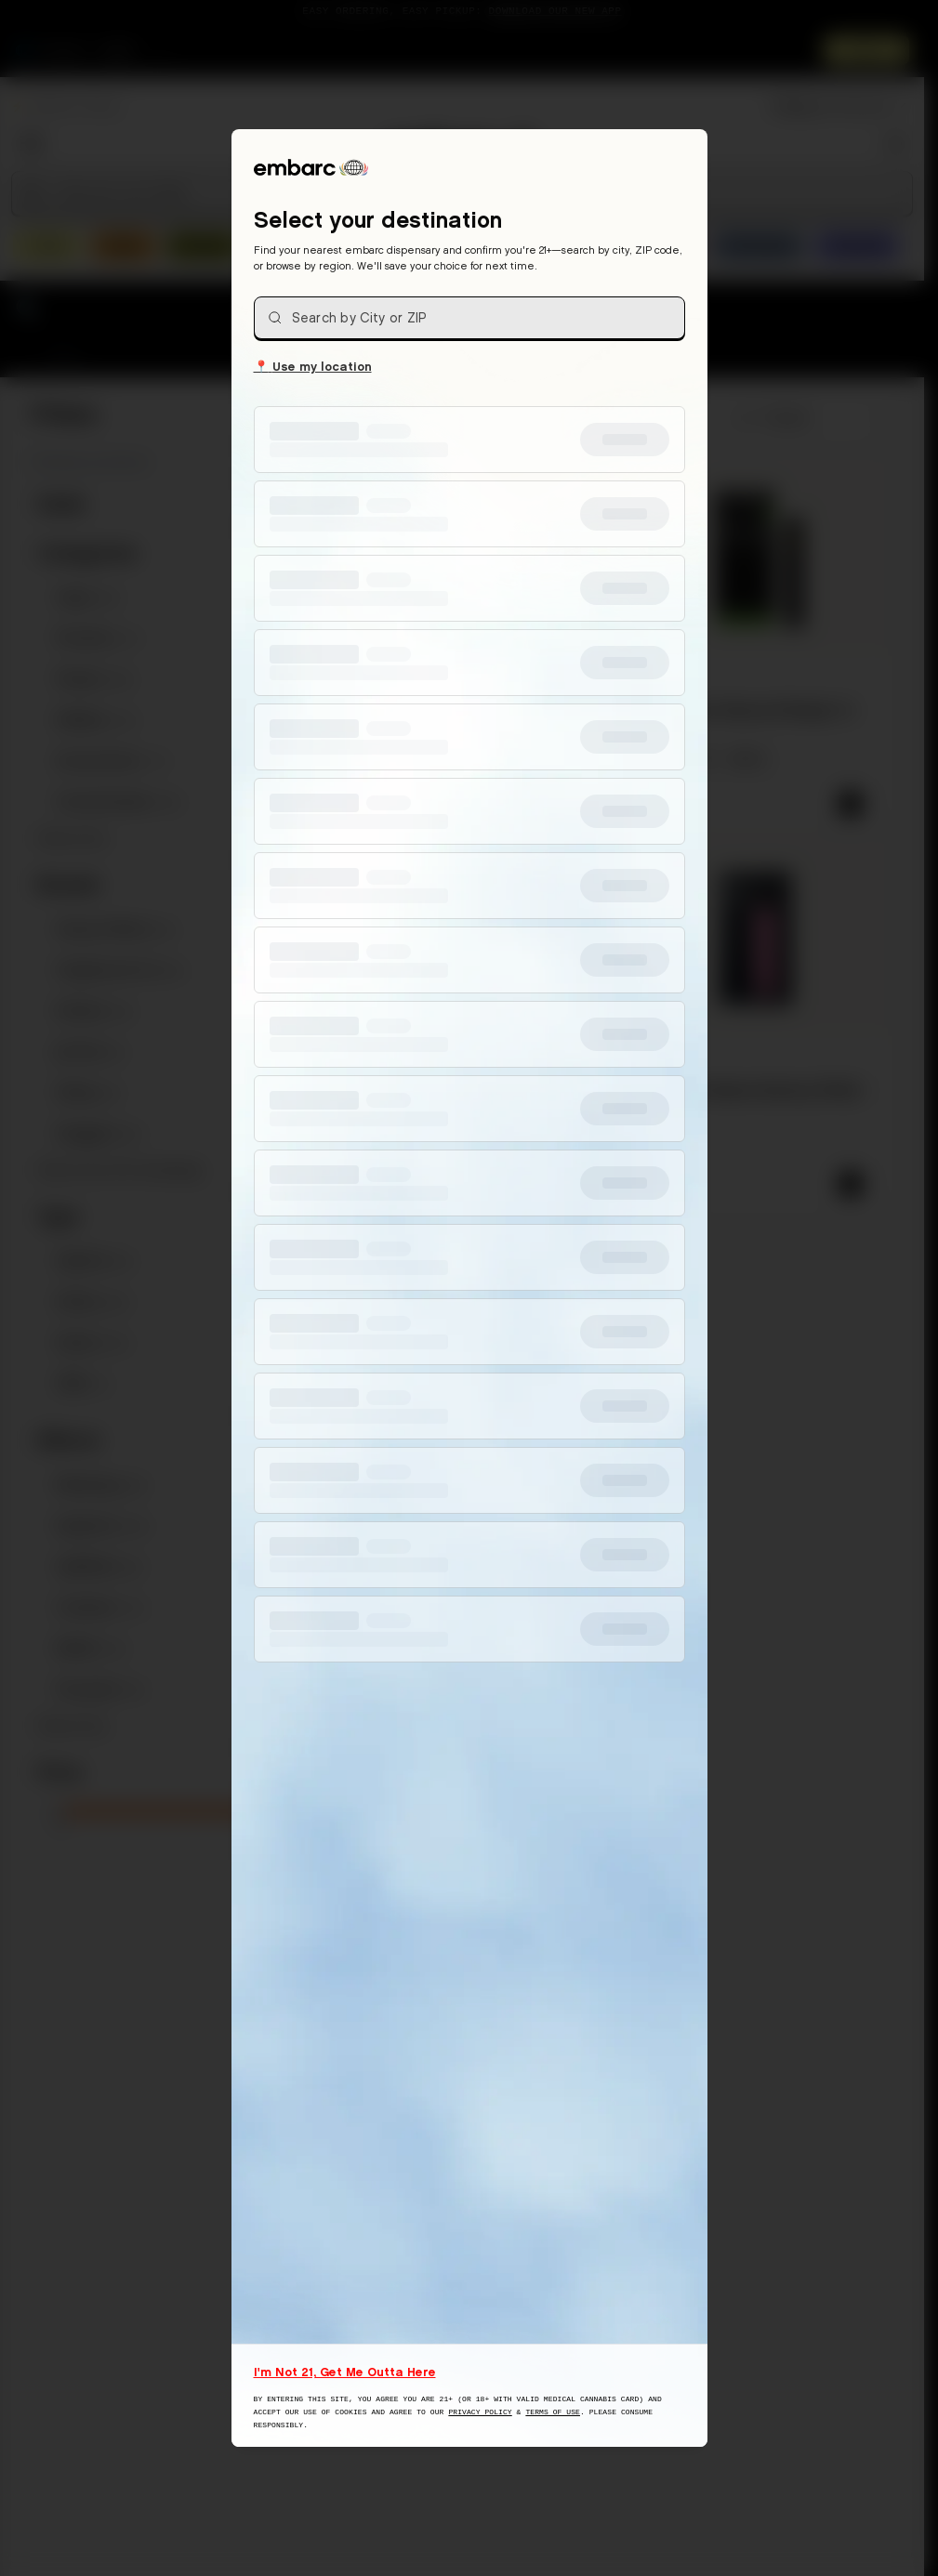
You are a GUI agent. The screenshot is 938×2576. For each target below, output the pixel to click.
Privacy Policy (479, 2412)
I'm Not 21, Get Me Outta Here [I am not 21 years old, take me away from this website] (345, 2371)
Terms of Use (552, 2412)
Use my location (313, 365)
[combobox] (469, 317)
